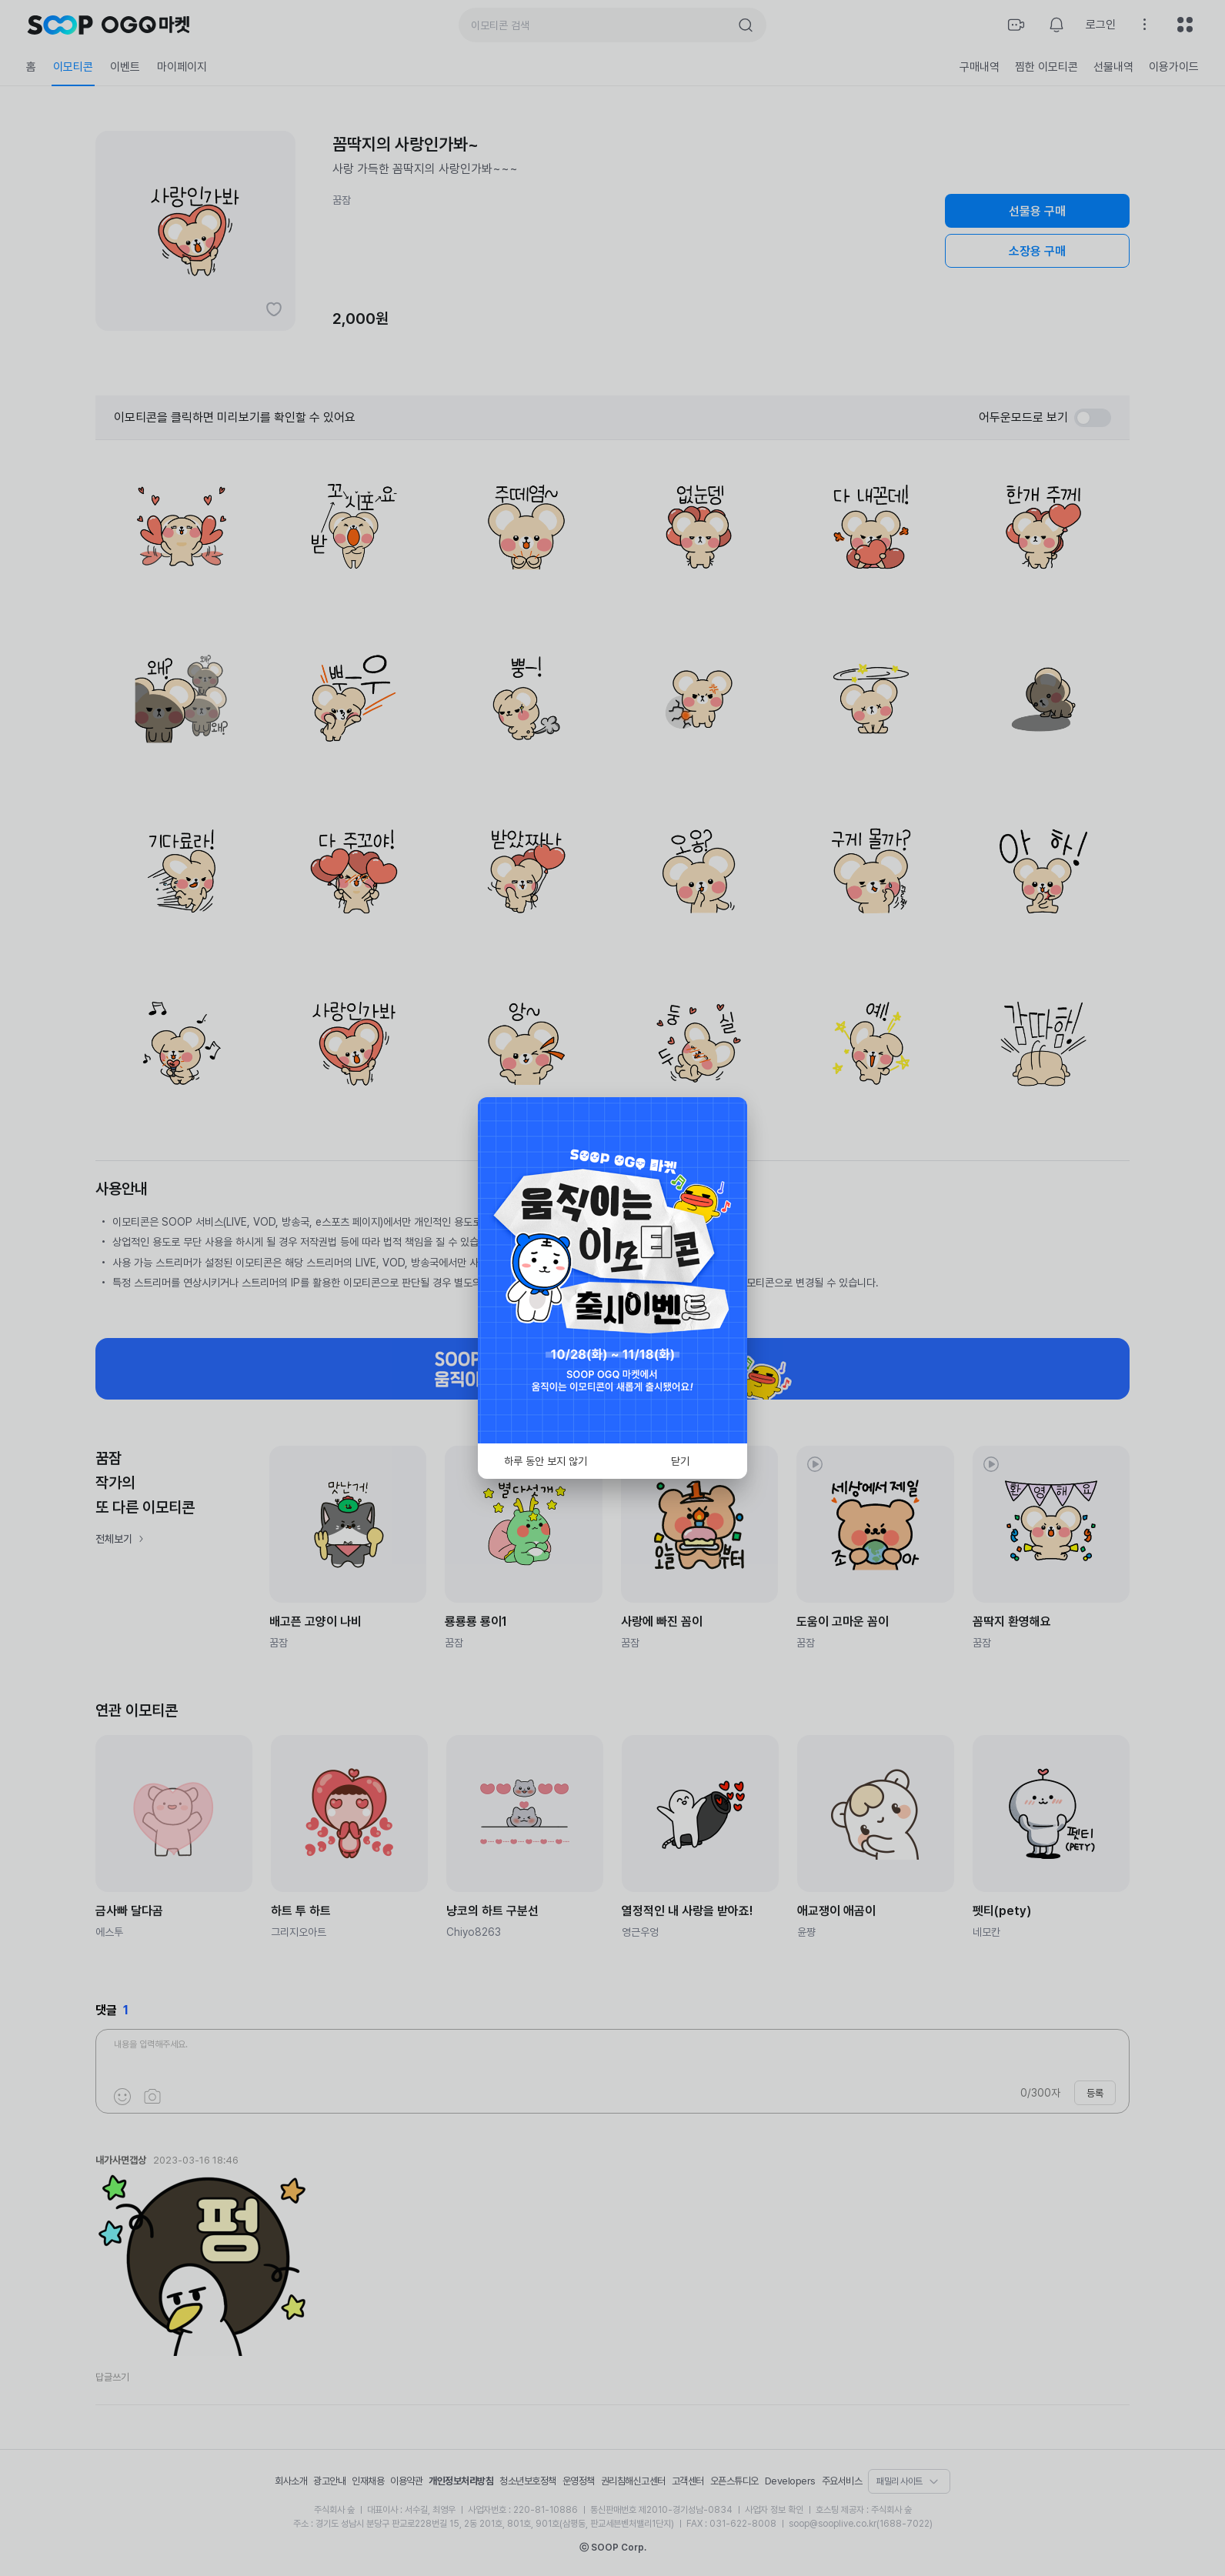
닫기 (680, 1461)
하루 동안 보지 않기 (545, 1461)
